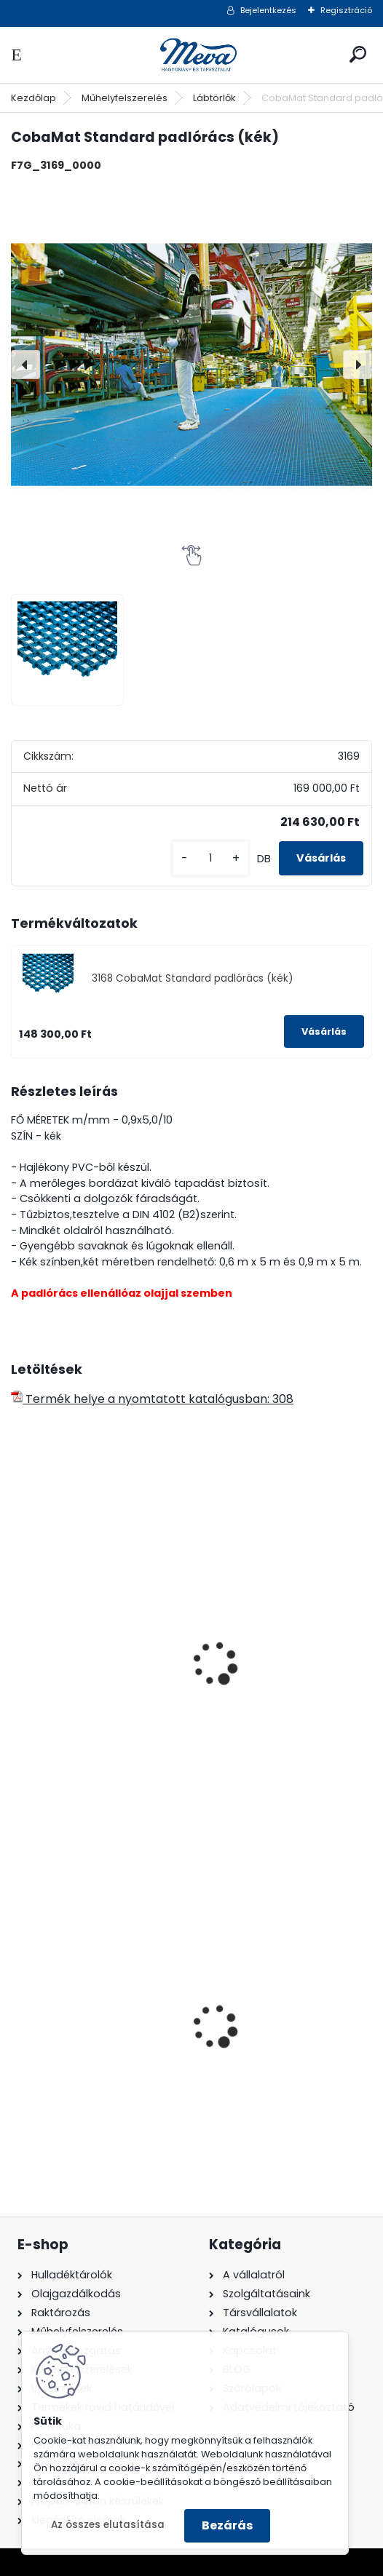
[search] (358, 54)
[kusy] (210, 858)
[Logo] (191, 54)
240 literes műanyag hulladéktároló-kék (266, 2032)
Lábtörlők (214, 98)
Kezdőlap (33, 98)
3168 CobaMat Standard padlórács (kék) (192, 978)
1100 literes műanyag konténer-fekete (81, 2032)
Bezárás (227, 2525)
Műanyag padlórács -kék (93, 1668)
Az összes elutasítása (108, 2525)
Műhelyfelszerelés (124, 98)
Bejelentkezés (268, 10)
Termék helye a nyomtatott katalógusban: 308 (152, 1399)
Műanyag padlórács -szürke (270, 1675)
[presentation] (25, 364)
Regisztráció (346, 10)
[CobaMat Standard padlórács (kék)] (191, 364)
